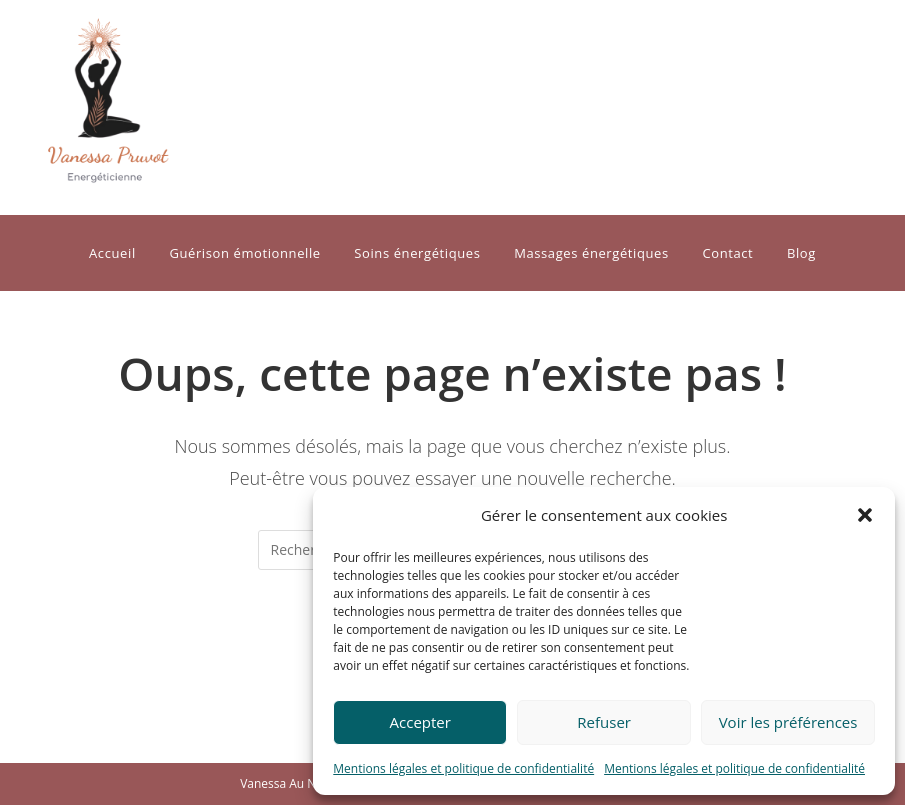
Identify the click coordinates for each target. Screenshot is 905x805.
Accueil (112, 253)
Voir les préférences (788, 722)
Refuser (604, 722)
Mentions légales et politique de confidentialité (463, 768)
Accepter (420, 722)
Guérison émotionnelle (244, 253)
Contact (727, 253)
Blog (801, 253)
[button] (865, 515)
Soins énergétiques (417, 253)
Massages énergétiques (591, 253)
